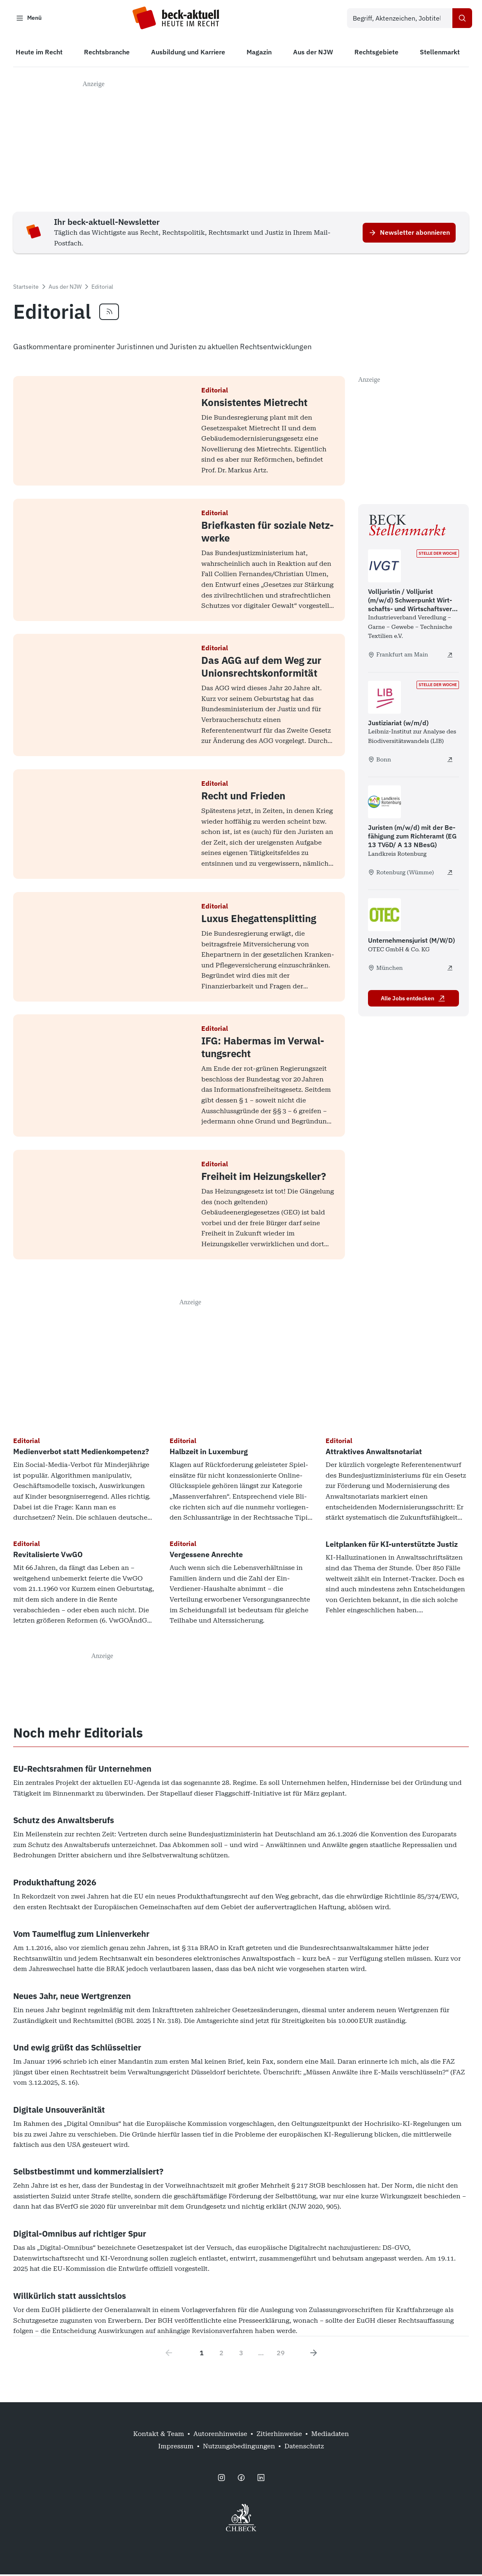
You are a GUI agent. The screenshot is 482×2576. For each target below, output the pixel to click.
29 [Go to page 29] (281, 2354)
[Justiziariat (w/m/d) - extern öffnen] (450, 761)
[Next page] (314, 2354)
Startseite (26, 288)
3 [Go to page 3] (241, 2354)
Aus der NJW (65, 288)
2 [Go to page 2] (221, 2354)
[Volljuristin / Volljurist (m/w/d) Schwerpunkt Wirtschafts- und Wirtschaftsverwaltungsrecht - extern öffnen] (450, 656)
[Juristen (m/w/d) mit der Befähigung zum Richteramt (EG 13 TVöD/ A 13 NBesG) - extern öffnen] (450, 873)
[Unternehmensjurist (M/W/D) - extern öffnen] (450, 969)
